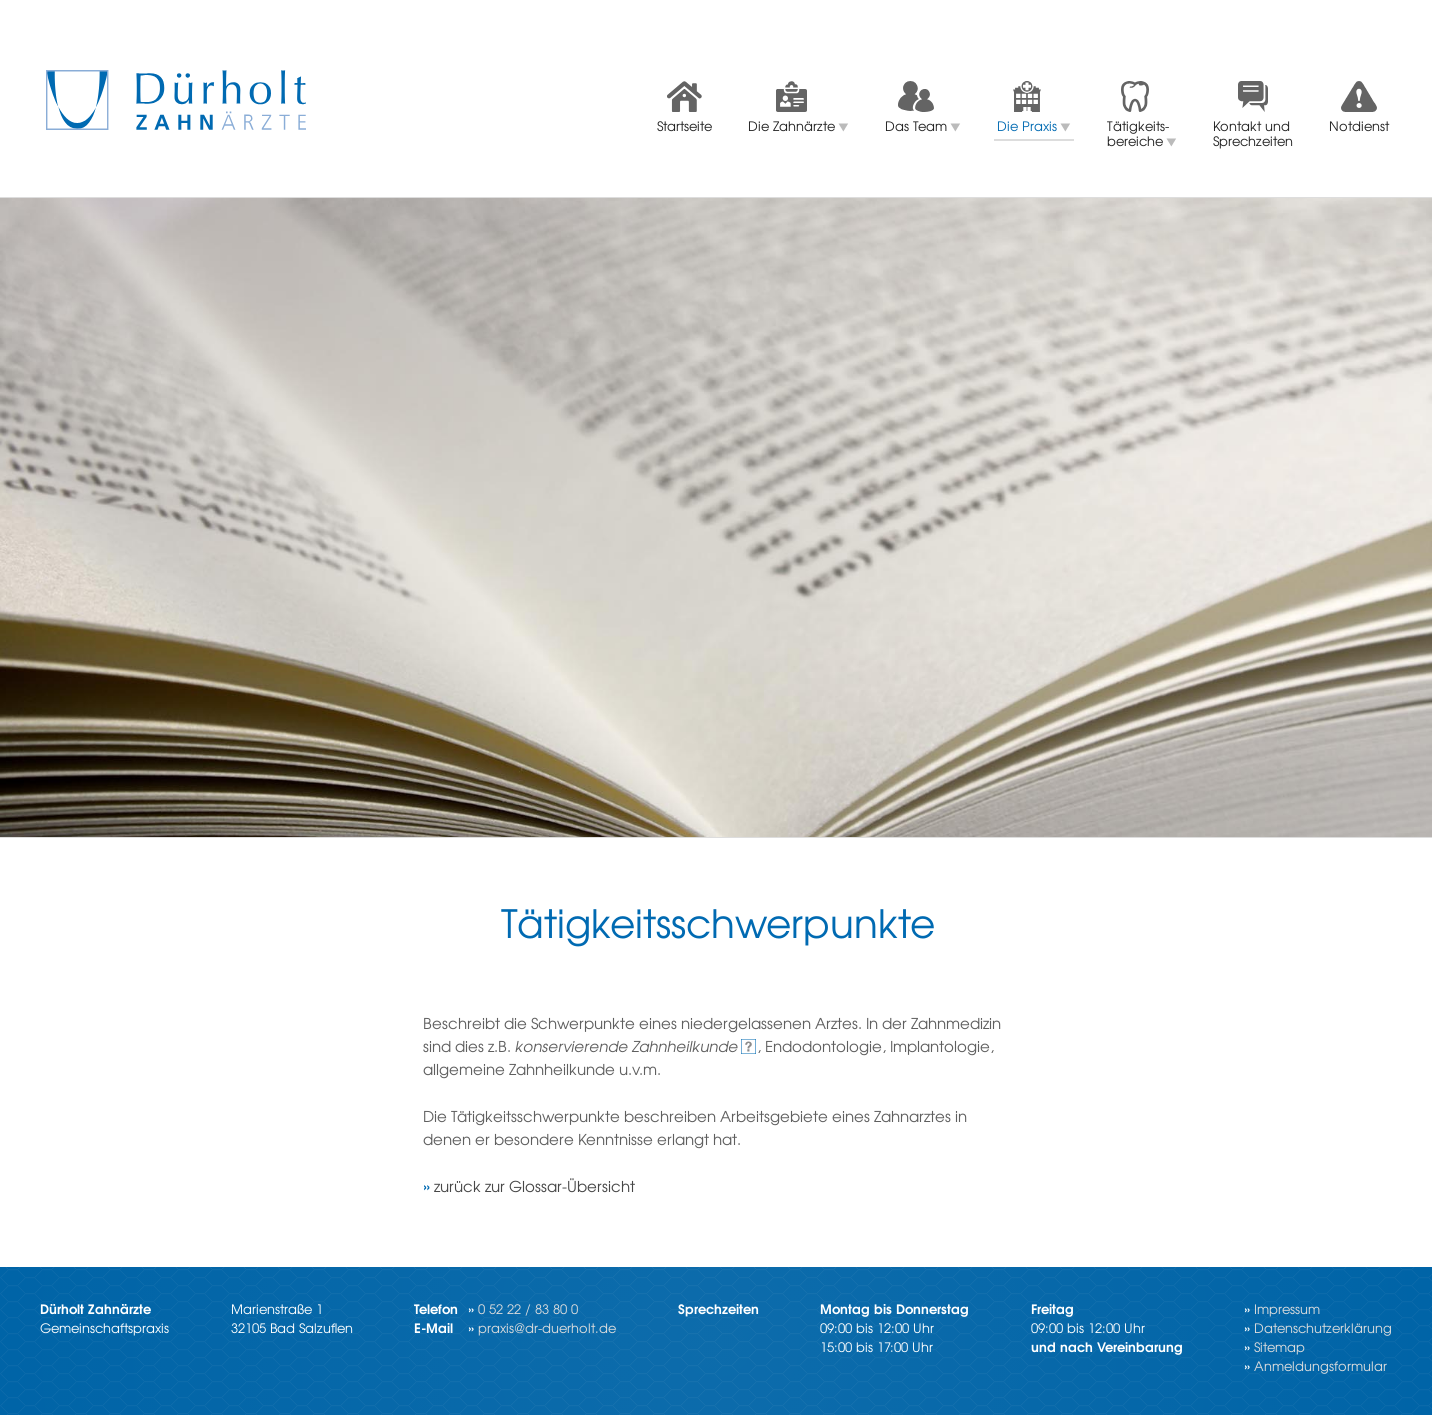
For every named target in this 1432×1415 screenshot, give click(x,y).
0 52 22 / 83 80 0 (528, 1308)
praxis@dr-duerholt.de (547, 1327)
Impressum (1287, 1308)
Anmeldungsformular (1320, 1365)
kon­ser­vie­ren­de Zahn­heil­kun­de (626, 1045)
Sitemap (1279, 1346)
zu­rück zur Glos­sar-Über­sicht (534, 1185)
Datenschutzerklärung (1323, 1327)
